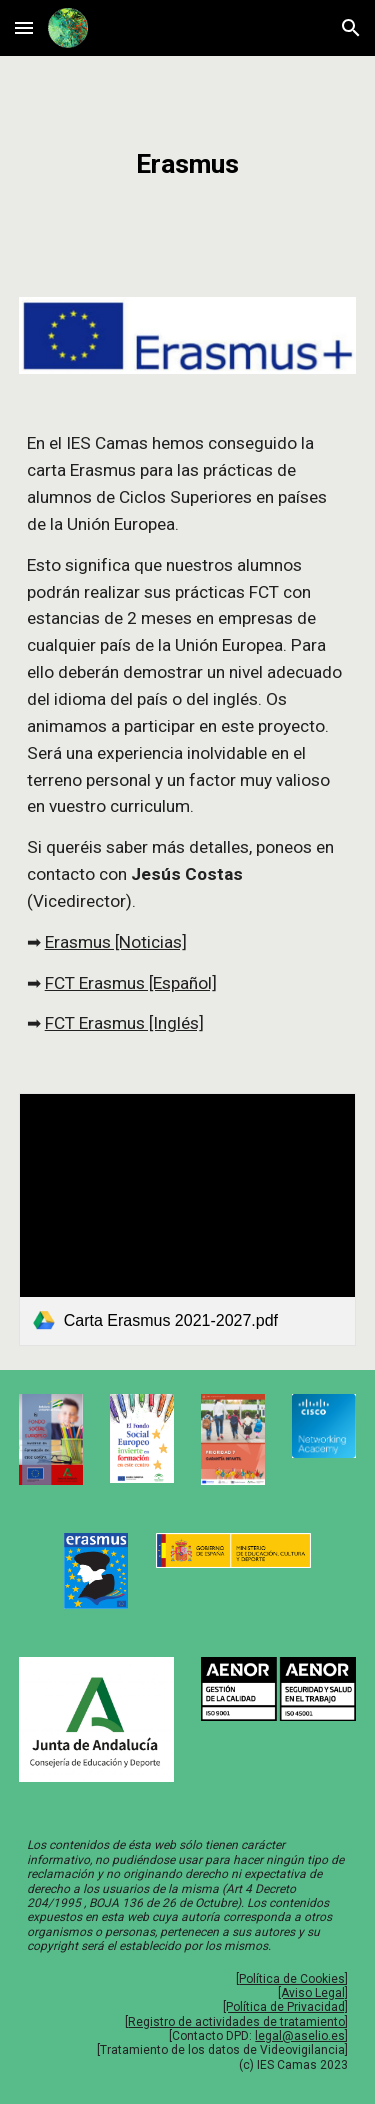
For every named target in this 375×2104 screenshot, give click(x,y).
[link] (188, 1219)
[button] (24, 27)
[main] (188, 164)
